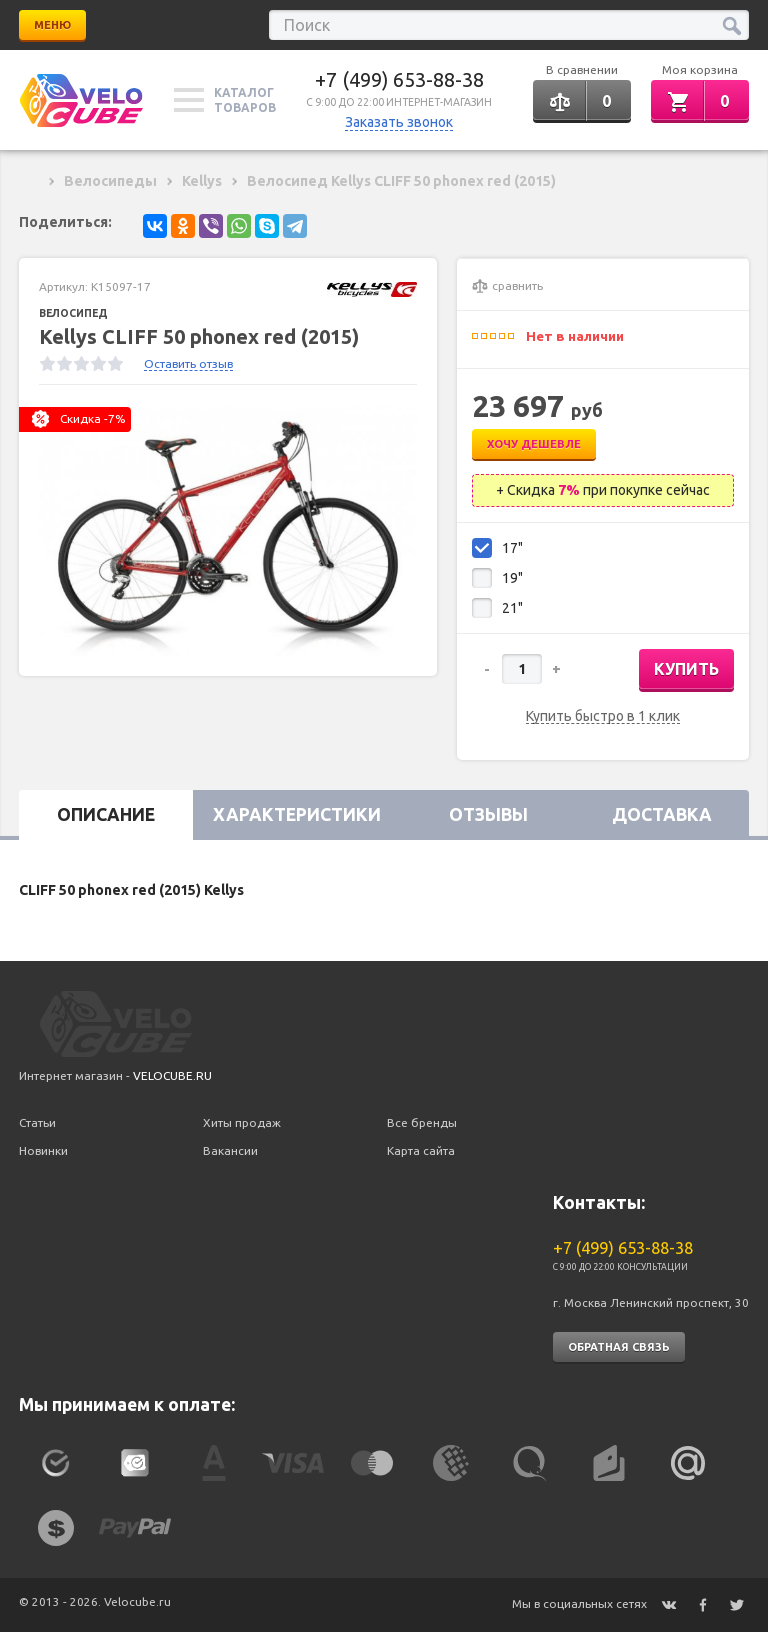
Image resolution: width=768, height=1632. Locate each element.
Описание (106, 814)
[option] (228, 530)
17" (512, 548)
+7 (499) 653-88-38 (399, 79)
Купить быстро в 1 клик (603, 716)
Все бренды (422, 1122)
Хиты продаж (242, 1122)
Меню (52, 25)
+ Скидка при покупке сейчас (603, 490)
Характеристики (297, 814)
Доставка (662, 814)
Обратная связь (619, 1347)
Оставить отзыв (188, 363)
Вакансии (230, 1150)
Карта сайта (421, 1150)
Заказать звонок (399, 122)
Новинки (43, 1150)
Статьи (37, 1122)
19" (512, 578)
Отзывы (488, 814)
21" (512, 608)
